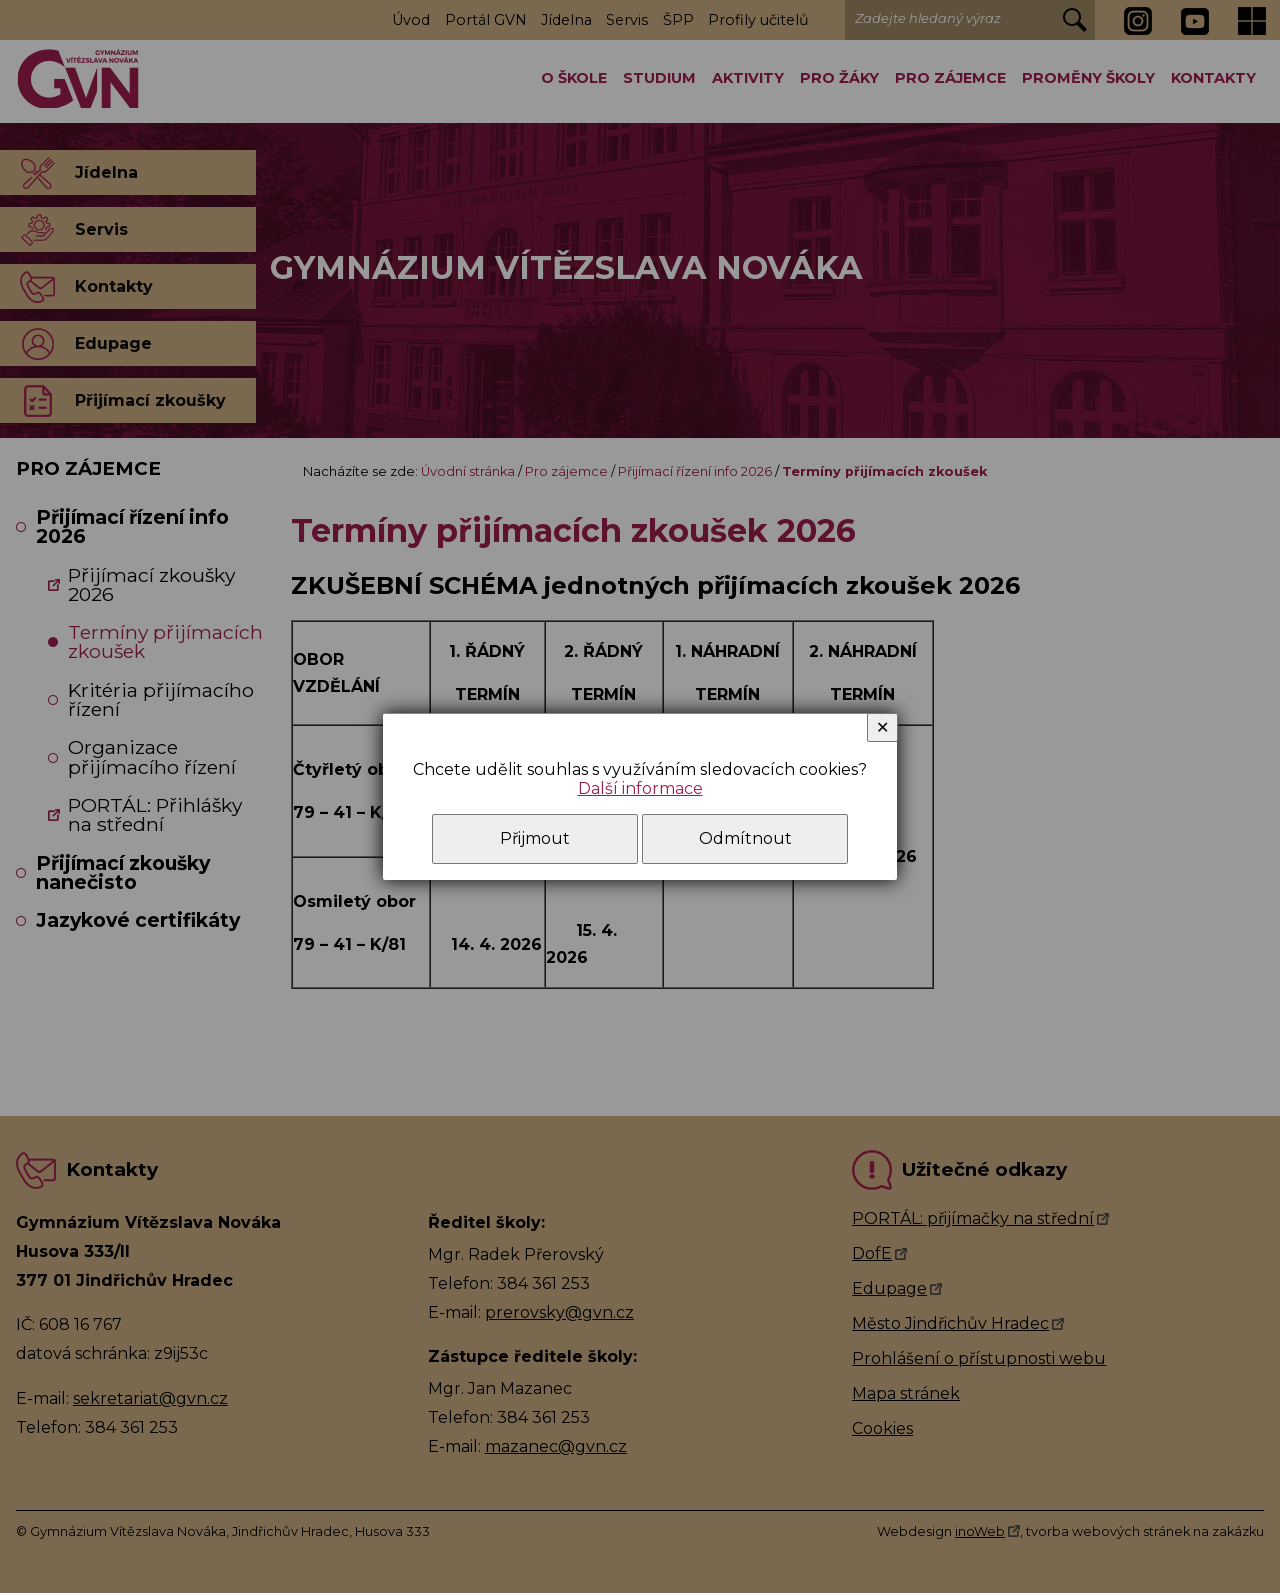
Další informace (640, 788)
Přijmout (535, 838)
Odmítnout (745, 838)
